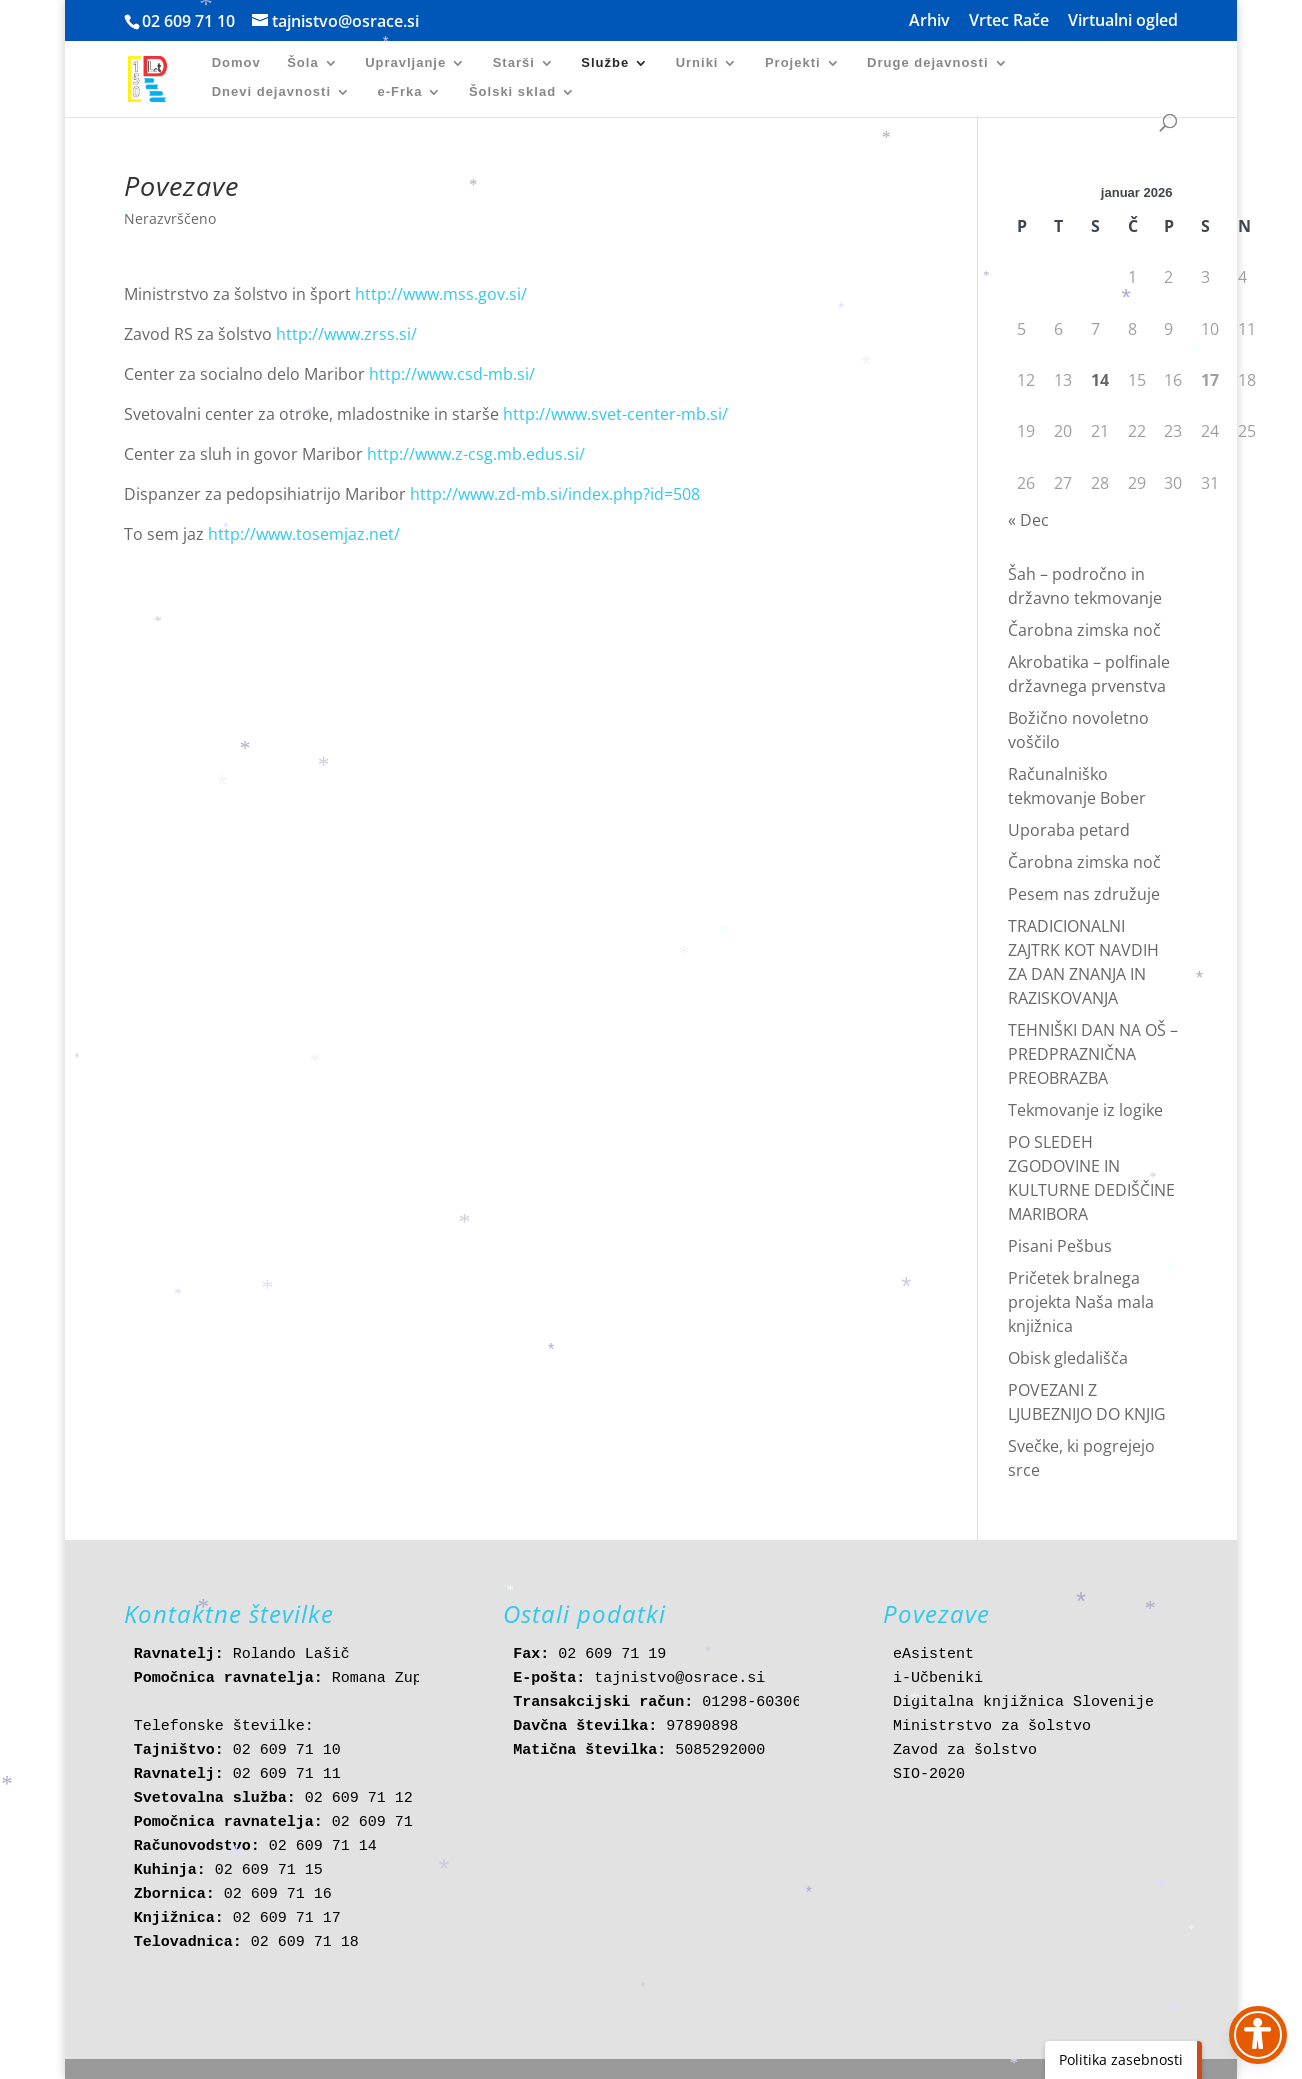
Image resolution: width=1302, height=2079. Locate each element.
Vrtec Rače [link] (1009, 21)
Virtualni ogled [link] (1123, 21)
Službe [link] (605, 63)
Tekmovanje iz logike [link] (1085, 1110)
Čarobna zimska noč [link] (1084, 630)
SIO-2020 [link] (929, 1774)
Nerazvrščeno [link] (170, 218)
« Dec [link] (1028, 520)
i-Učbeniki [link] (938, 1678)
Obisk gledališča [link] (1068, 1358)
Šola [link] (302, 63)
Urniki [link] (697, 63)
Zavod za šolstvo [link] (965, 1750)
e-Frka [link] (399, 92)
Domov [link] (236, 63)
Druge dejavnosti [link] (927, 63)
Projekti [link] (793, 63)
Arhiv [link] (929, 21)
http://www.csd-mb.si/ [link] (452, 374)
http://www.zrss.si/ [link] (346, 334)
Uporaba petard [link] (1069, 830)
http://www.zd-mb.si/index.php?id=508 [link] (555, 494)
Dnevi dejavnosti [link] (271, 92)
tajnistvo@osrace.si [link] (679, 1678)
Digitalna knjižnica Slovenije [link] (1023, 1702)
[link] (157, 77)
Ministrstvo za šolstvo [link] (992, 1726)
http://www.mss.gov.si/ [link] (441, 294)
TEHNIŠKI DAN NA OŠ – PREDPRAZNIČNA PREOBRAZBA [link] (1093, 1054)
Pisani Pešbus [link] (1060, 1246)
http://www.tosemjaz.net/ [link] (304, 534)
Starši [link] (514, 63)
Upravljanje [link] (405, 63)
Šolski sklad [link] (512, 92)
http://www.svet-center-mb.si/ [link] (615, 414)
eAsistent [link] (933, 1654)
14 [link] (1100, 380)
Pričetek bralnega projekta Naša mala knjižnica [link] (1081, 1302)
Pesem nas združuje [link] (1084, 894)
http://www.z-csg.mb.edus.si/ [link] (476, 454)
